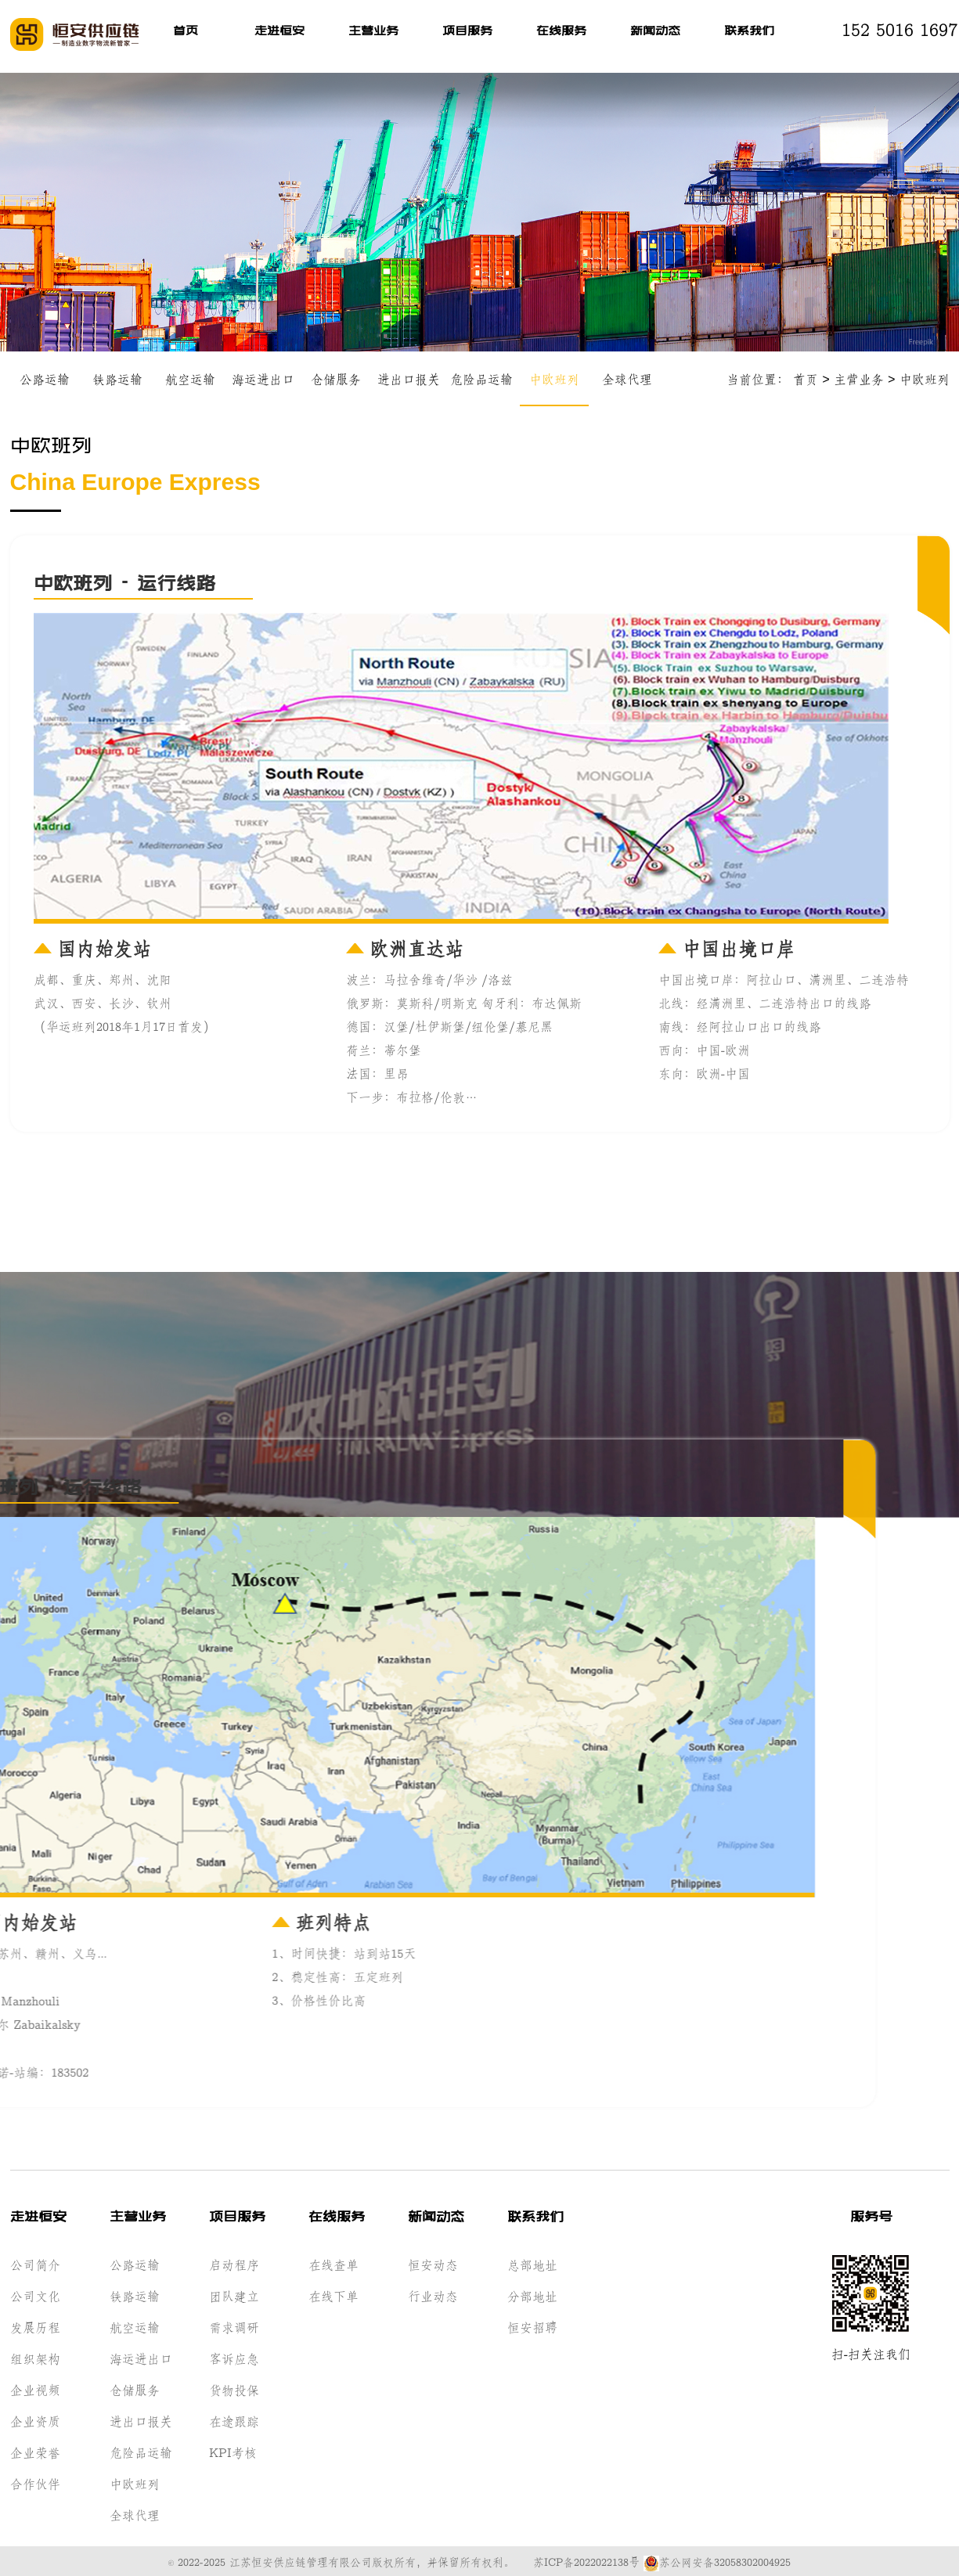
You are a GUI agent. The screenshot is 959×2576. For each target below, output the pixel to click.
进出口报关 (408, 379)
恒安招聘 (532, 2325)
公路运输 (45, 379)
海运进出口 (263, 379)
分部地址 (532, 2294)
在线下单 (333, 2294)
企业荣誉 (35, 2450)
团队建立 (234, 2294)
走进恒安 (279, 31)
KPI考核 (233, 2450)
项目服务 (467, 31)
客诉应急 (234, 2357)
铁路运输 (117, 379)
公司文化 (35, 2294)
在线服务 (561, 31)
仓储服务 (336, 379)
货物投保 (234, 2388)
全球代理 (627, 379)
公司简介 (35, 2263)
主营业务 (373, 31)
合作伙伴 (35, 2482)
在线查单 (333, 2263)
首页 (185, 31)
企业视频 (35, 2388)
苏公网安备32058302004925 (717, 2560)
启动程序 (234, 2263)
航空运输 (190, 379)
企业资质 (35, 2419)
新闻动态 (655, 31)
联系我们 (749, 31)
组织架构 (35, 2357)
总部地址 (532, 2263)
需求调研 (234, 2325)
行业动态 (433, 2294)
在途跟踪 (234, 2419)
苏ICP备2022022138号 (586, 2560)
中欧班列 (554, 379)
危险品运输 (481, 379)
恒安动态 (433, 2263)
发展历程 (35, 2325)
